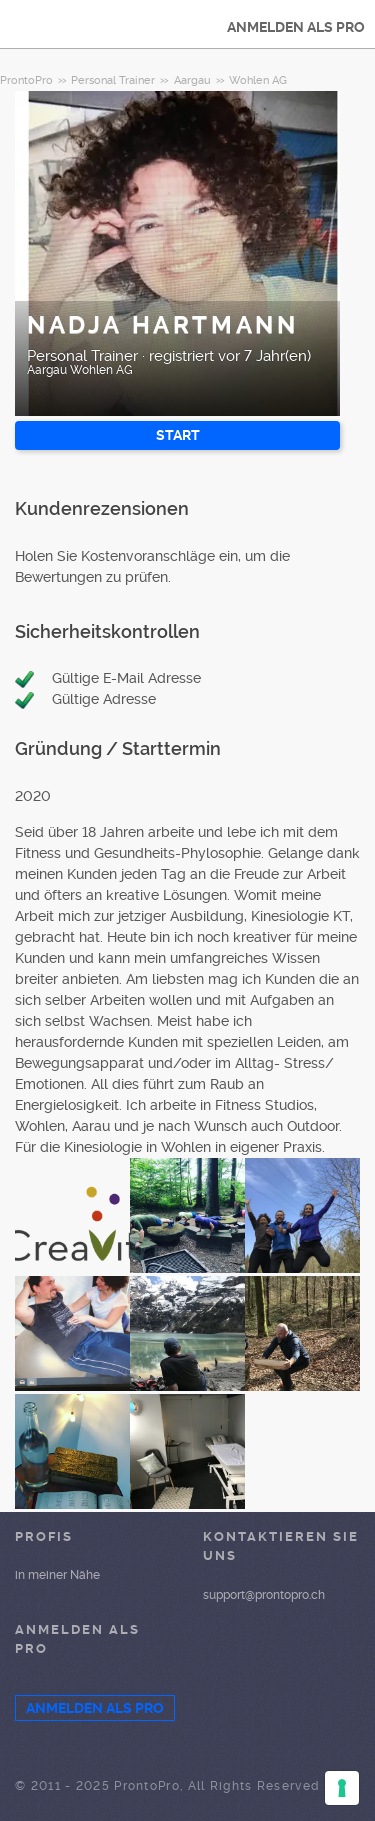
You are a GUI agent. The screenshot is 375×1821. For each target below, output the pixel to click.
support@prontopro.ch (264, 1595)
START (178, 435)
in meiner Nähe (57, 1575)
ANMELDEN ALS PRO (296, 27)
